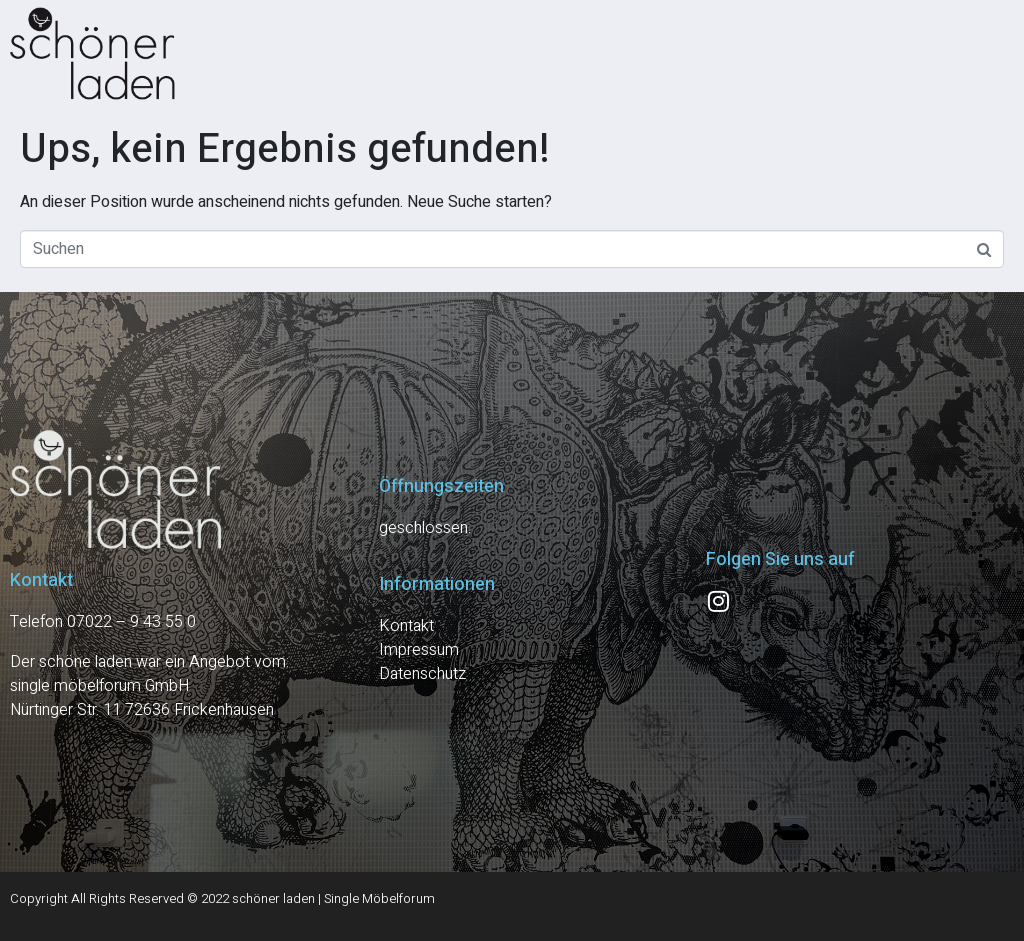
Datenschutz (422, 674)
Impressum (419, 650)
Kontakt (406, 626)
